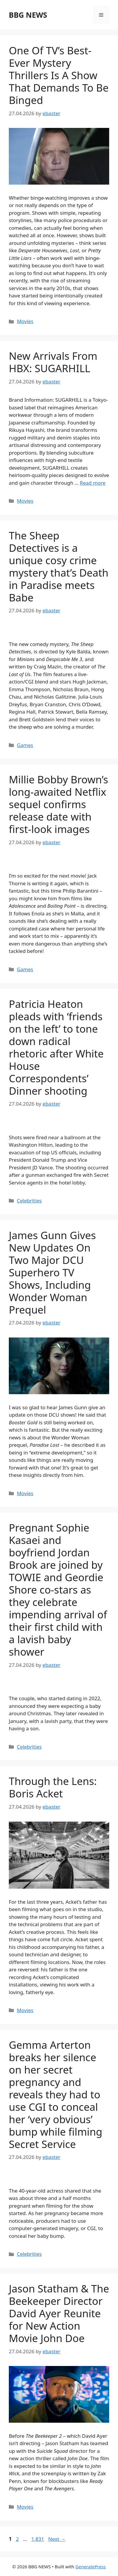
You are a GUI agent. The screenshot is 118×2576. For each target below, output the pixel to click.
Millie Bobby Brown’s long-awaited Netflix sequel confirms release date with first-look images (58, 804)
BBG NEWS (28, 15)
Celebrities (29, 1200)
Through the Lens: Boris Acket (53, 1787)
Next (57, 2539)
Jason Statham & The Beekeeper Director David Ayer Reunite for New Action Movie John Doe (59, 2313)
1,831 (37, 2539)
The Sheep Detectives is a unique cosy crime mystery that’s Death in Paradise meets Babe (59, 566)
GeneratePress (90, 2567)
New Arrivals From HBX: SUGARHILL (53, 362)
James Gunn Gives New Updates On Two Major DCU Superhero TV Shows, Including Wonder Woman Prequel (52, 1272)
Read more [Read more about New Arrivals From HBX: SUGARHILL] (92, 482)
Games (25, 745)
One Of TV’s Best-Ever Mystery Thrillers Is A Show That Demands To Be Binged (59, 75)
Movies (25, 321)
